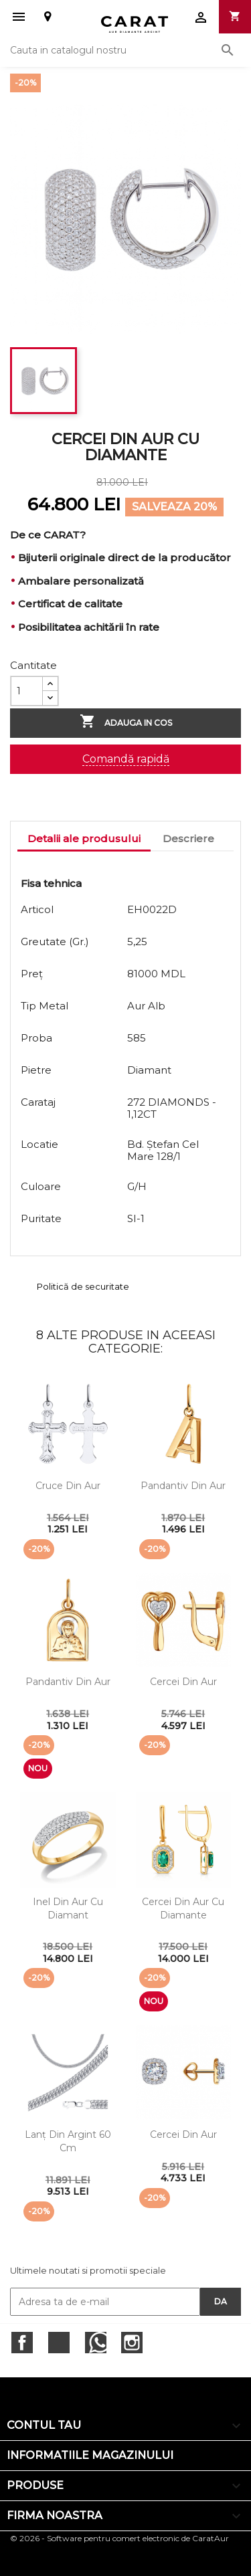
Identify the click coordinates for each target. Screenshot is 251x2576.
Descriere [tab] (188, 838)
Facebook (22, 2342)
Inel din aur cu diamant (68, 1908)
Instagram (132, 2342)
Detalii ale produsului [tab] (84, 838)
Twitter (59, 2342)
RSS (95, 2342)
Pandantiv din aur (183, 1486)
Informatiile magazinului (90, 2455)
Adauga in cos (126, 722)
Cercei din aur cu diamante (183, 1908)
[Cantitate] (27, 691)
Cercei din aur (183, 1682)
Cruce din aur (67, 1486)
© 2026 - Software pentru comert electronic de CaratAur (119, 2538)
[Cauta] (125, 50)
